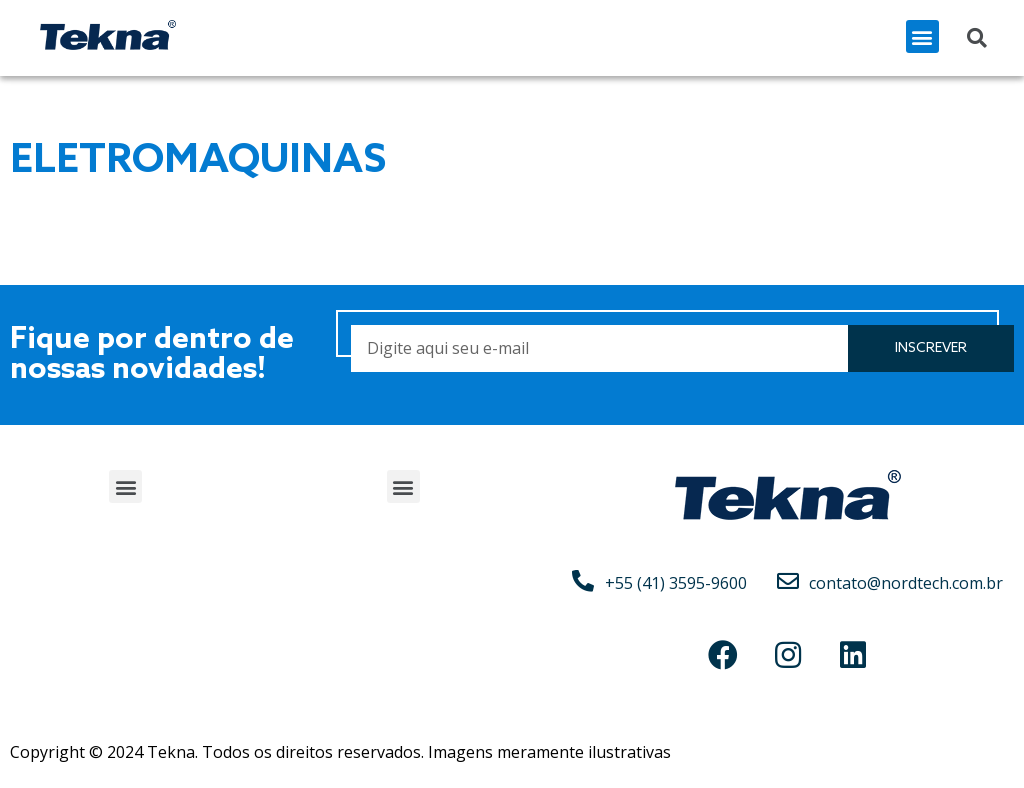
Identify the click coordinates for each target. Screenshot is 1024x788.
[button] (922, 36)
